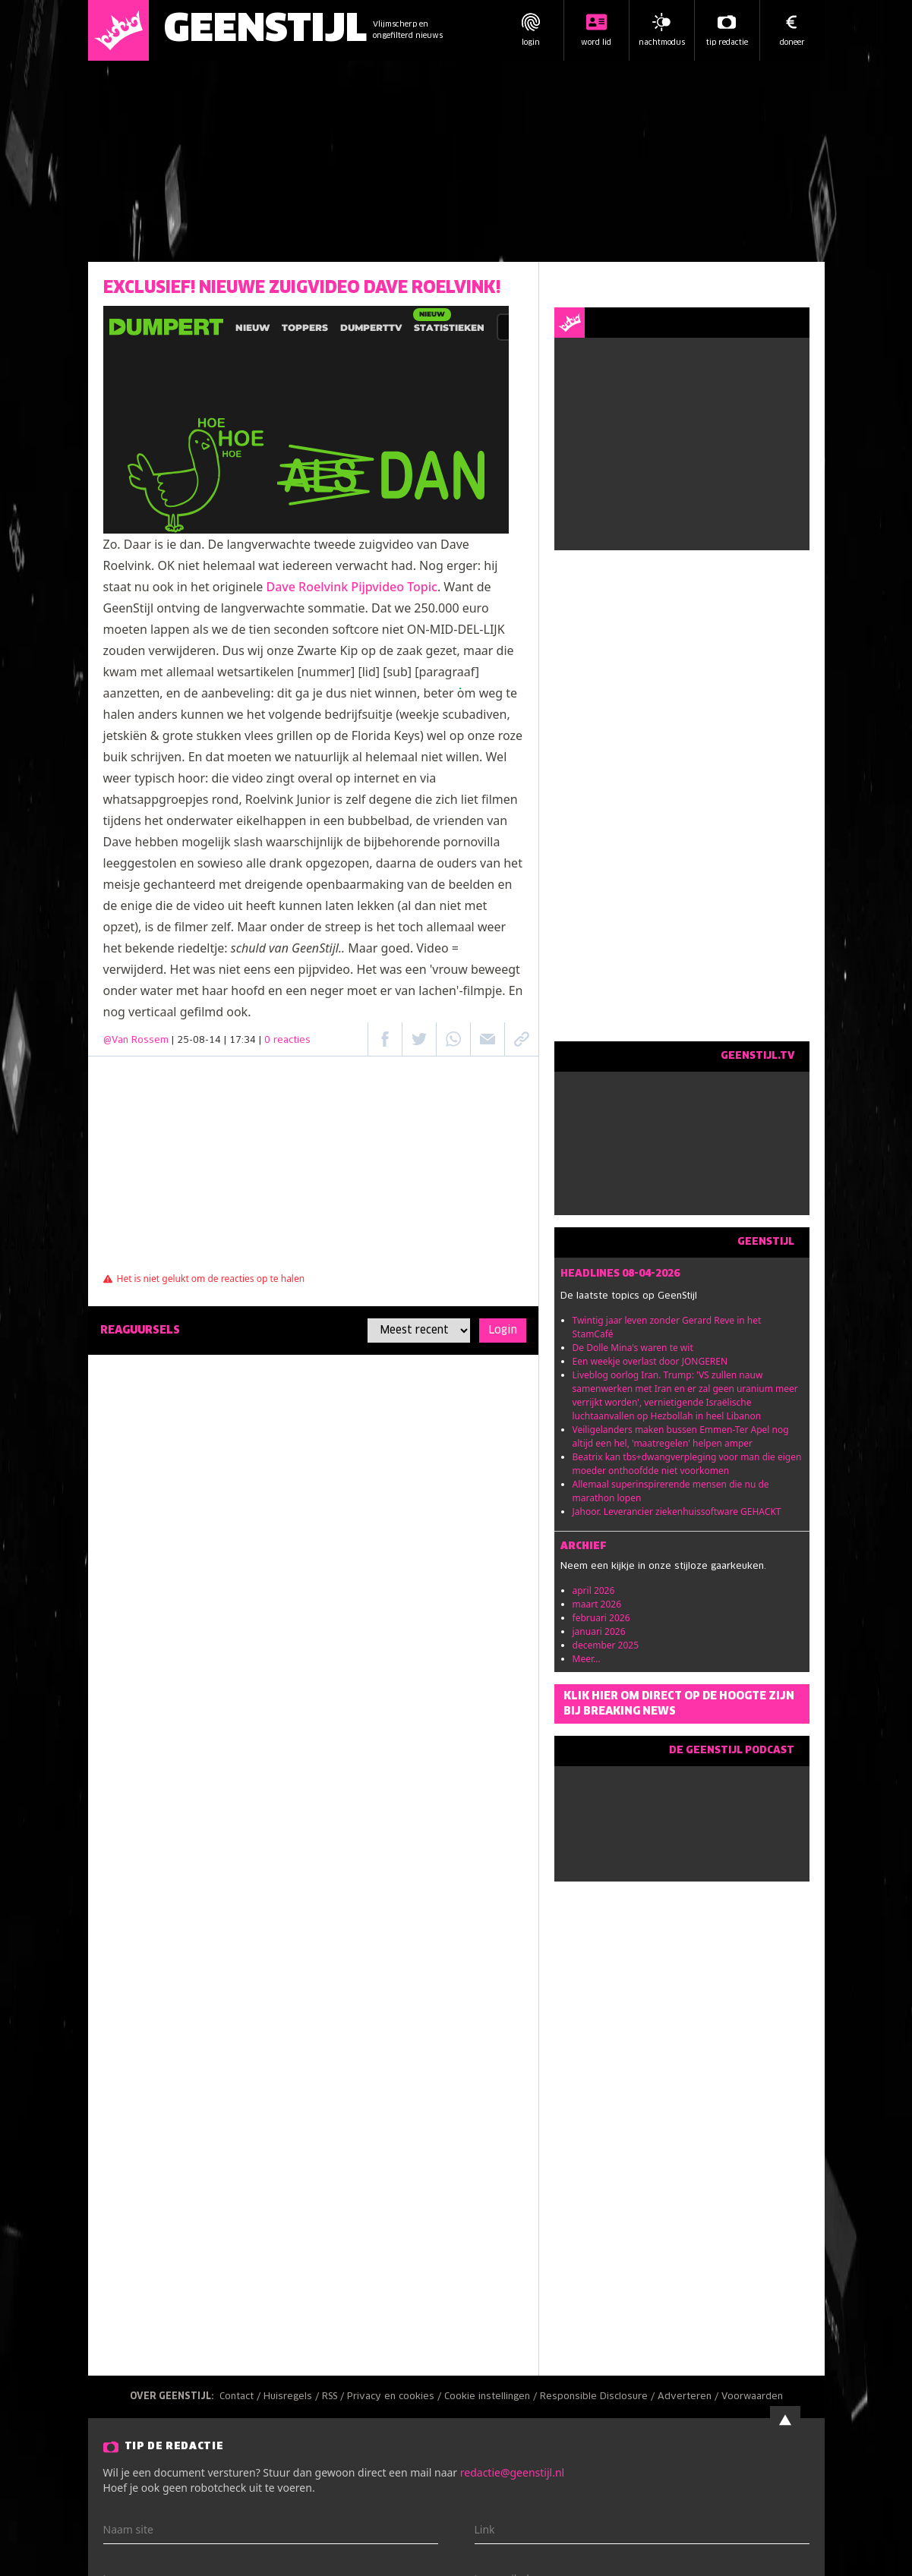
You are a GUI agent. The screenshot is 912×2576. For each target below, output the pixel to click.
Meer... (587, 1658)
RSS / (334, 2396)
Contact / (241, 2396)
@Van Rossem (136, 1040)
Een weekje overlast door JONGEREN (650, 1361)
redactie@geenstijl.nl (512, 2472)
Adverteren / (689, 2396)
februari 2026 (601, 1617)
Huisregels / (293, 2396)
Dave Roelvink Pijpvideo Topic (351, 586)
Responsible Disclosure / (599, 2396)
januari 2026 (599, 1631)
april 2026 (594, 1590)
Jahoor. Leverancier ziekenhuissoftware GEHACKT (677, 1511)
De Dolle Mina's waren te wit (633, 1347)
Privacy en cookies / (395, 2396)
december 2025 (606, 1645)
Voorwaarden (752, 2396)
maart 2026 (597, 1604)
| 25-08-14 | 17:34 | (241, 1040)
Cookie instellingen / (492, 2396)
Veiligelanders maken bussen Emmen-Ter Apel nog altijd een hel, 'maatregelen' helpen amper (681, 1436)
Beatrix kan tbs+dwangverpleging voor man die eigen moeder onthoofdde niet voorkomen (687, 1463)
